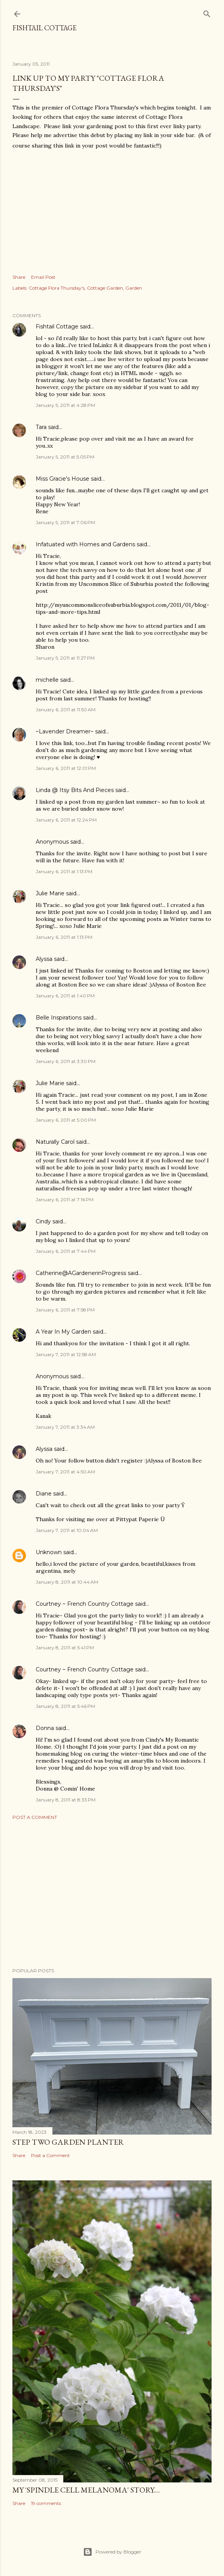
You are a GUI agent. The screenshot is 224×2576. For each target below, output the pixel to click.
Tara (41, 427)
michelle (47, 679)
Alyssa (44, 958)
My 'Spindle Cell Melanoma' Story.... (86, 2490)
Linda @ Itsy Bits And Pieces (75, 790)
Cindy (43, 1221)
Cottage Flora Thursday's (57, 288)
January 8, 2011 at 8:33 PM (66, 1800)
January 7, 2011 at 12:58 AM (66, 1354)
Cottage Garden (105, 288)
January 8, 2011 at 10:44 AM (67, 1582)
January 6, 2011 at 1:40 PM (65, 996)
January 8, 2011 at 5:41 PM (65, 1647)
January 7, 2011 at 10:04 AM (67, 1530)
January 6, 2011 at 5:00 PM (66, 1120)
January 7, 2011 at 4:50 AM (65, 1472)
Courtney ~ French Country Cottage (85, 1603)
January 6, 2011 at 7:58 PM (65, 1310)
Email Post (43, 277)
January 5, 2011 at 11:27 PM (65, 658)
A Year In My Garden (63, 1331)
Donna (45, 1728)
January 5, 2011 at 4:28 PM (65, 405)
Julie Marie (50, 893)
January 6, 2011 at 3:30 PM (66, 1061)
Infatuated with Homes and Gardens (85, 544)
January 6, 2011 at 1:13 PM (64, 871)
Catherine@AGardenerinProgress (81, 1273)
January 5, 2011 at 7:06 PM (65, 522)
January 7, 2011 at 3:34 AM (65, 1427)
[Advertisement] (112, 1894)
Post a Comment (34, 1817)
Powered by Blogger (112, 2552)
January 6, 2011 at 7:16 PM (65, 1199)
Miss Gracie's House (62, 478)
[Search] (207, 12)
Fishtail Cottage (44, 27)
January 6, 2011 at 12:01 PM (66, 768)
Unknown (49, 1552)
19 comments (46, 2503)
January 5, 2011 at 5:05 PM (65, 457)
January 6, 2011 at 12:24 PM (66, 820)
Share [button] (18, 277)
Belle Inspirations (59, 1017)
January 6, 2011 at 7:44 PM (66, 1251)
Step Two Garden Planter (68, 2142)
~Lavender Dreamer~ (65, 731)
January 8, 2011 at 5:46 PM (65, 1706)
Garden (133, 288)
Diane (44, 1493)
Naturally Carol (55, 1141)
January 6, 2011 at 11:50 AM (66, 709)
